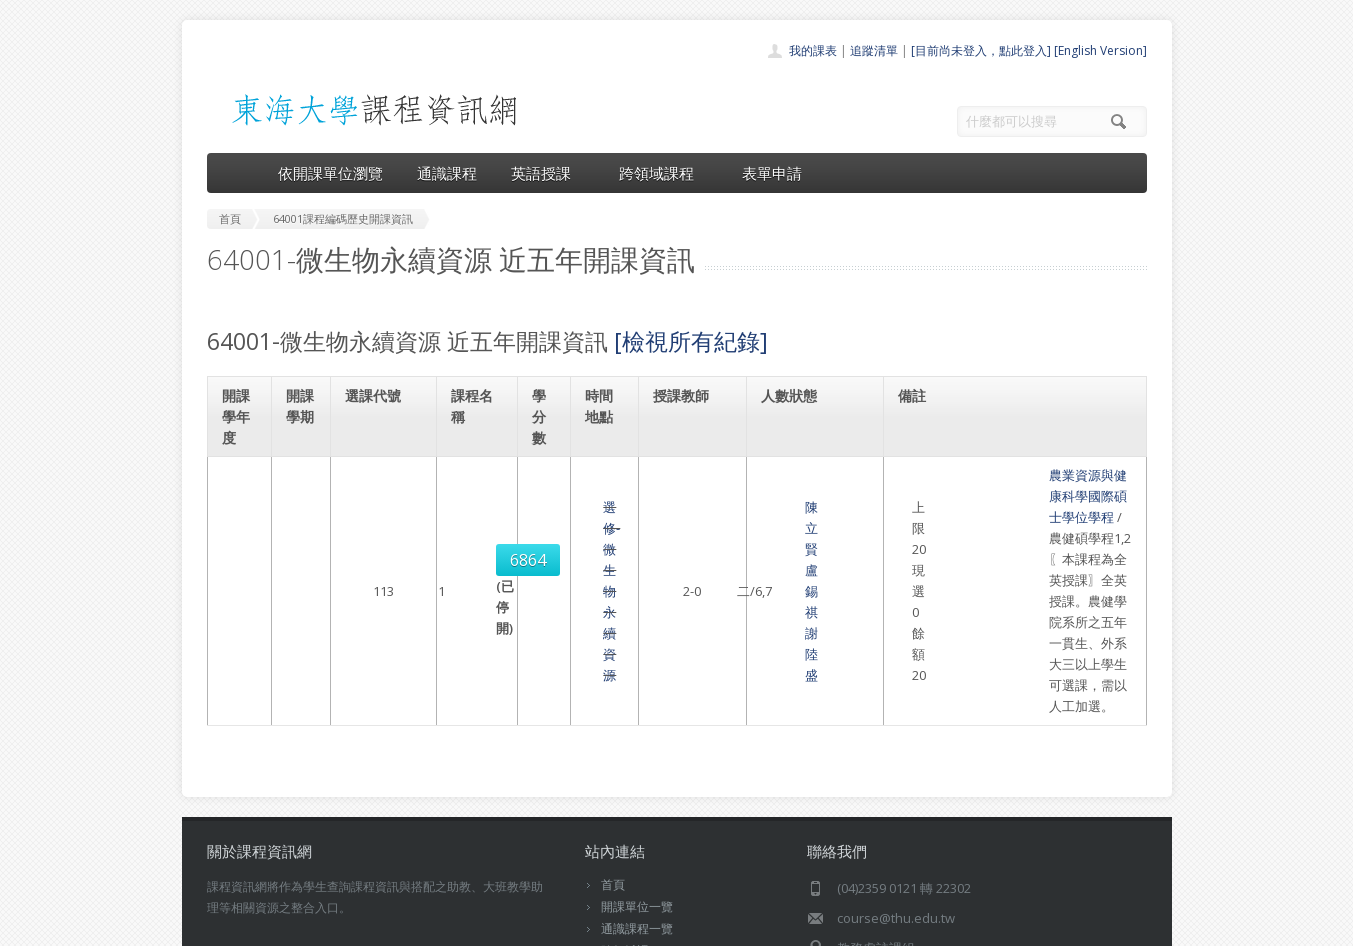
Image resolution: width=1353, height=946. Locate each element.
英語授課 (548, 173)
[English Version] (1100, 50)
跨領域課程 (663, 173)
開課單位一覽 (637, 759)
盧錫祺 (723, 507)
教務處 (542, 925)
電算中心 (479, 925)
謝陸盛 (681, 528)
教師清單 (625, 869)
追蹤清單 (874, 50)
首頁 (613, 737)
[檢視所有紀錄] (691, 341)
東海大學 (224, 925)
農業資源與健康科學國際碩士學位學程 (1019, 475)
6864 (377, 507)
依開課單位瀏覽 (330, 173)
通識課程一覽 (637, 781)
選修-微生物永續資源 (476, 517)
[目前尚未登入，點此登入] (981, 50)
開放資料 (625, 847)
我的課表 (813, 50)
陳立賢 (681, 507)
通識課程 (447, 173)
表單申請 (772, 173)
